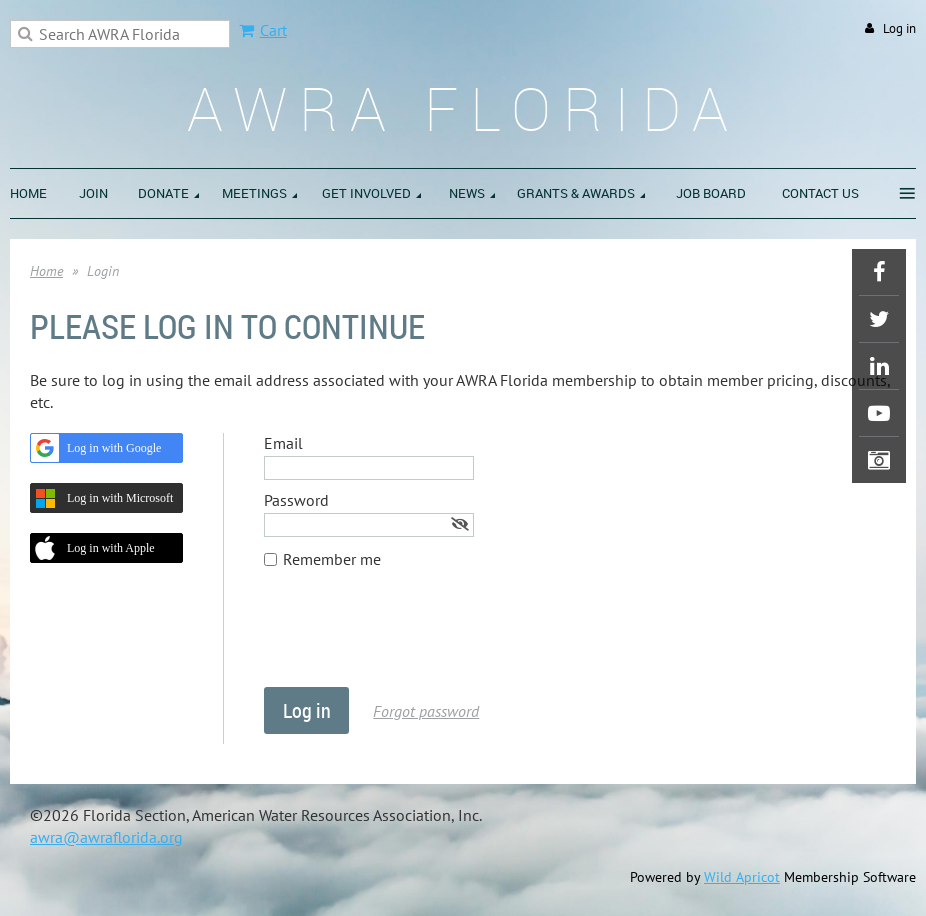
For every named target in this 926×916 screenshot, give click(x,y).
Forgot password (426, 711)
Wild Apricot (742, 877)
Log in (899, 28)
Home (46, 271)
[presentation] (416, 638)
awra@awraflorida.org (106, 837)
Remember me (332, 559)
